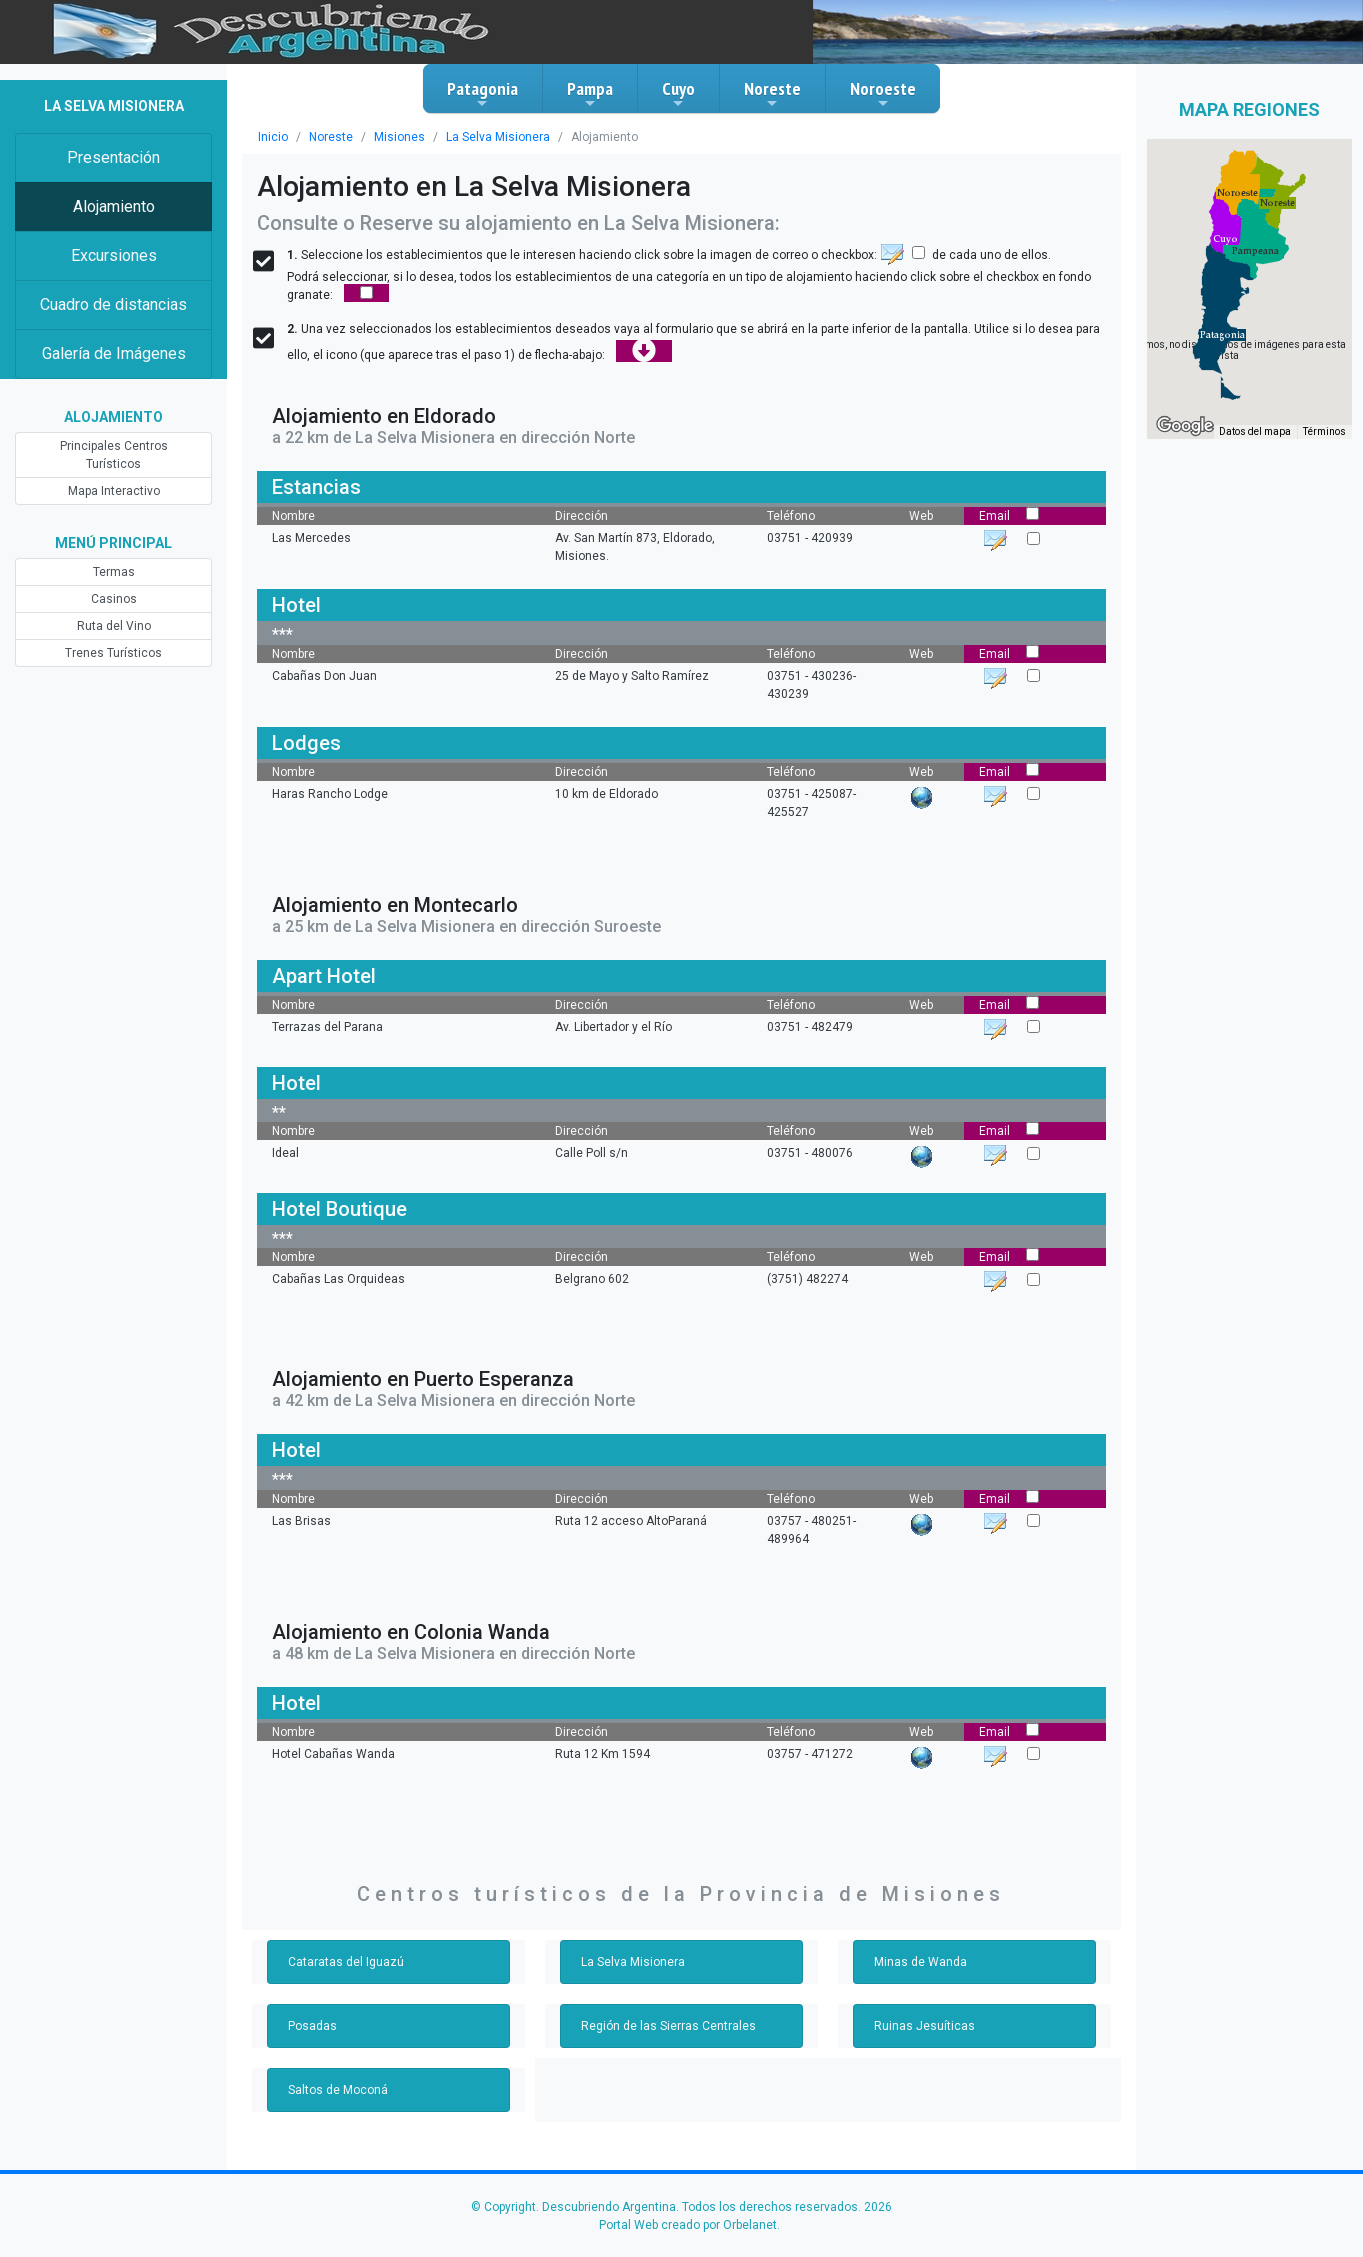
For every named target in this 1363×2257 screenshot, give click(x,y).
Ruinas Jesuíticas (924, 2026)
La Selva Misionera (498, 137)
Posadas (312, 2026)
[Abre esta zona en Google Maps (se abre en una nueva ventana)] (1185, 426)
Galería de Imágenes (114, 353)
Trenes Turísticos (113, 653)
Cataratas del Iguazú (346, 1962)
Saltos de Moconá (338, 2090)
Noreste (772, 94)
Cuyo (678, 94)
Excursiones (114, 255)
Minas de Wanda (920, 1962)
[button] (1222, 335)
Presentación (113, 157)
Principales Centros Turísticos (114, 455)
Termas (114, 572)
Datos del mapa (1255, 431)
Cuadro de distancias (113, 304)
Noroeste (883, 94)
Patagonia (482, 94)
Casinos (114, 599)
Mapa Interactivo (114, 491)
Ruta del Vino (114, 626)
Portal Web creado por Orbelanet (688, 2225)
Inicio (273, 137)
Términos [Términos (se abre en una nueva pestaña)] (1324, 431)
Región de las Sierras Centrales (668, 2026)
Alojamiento (114, 206)
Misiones (399, 137)
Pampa (590, 94)
